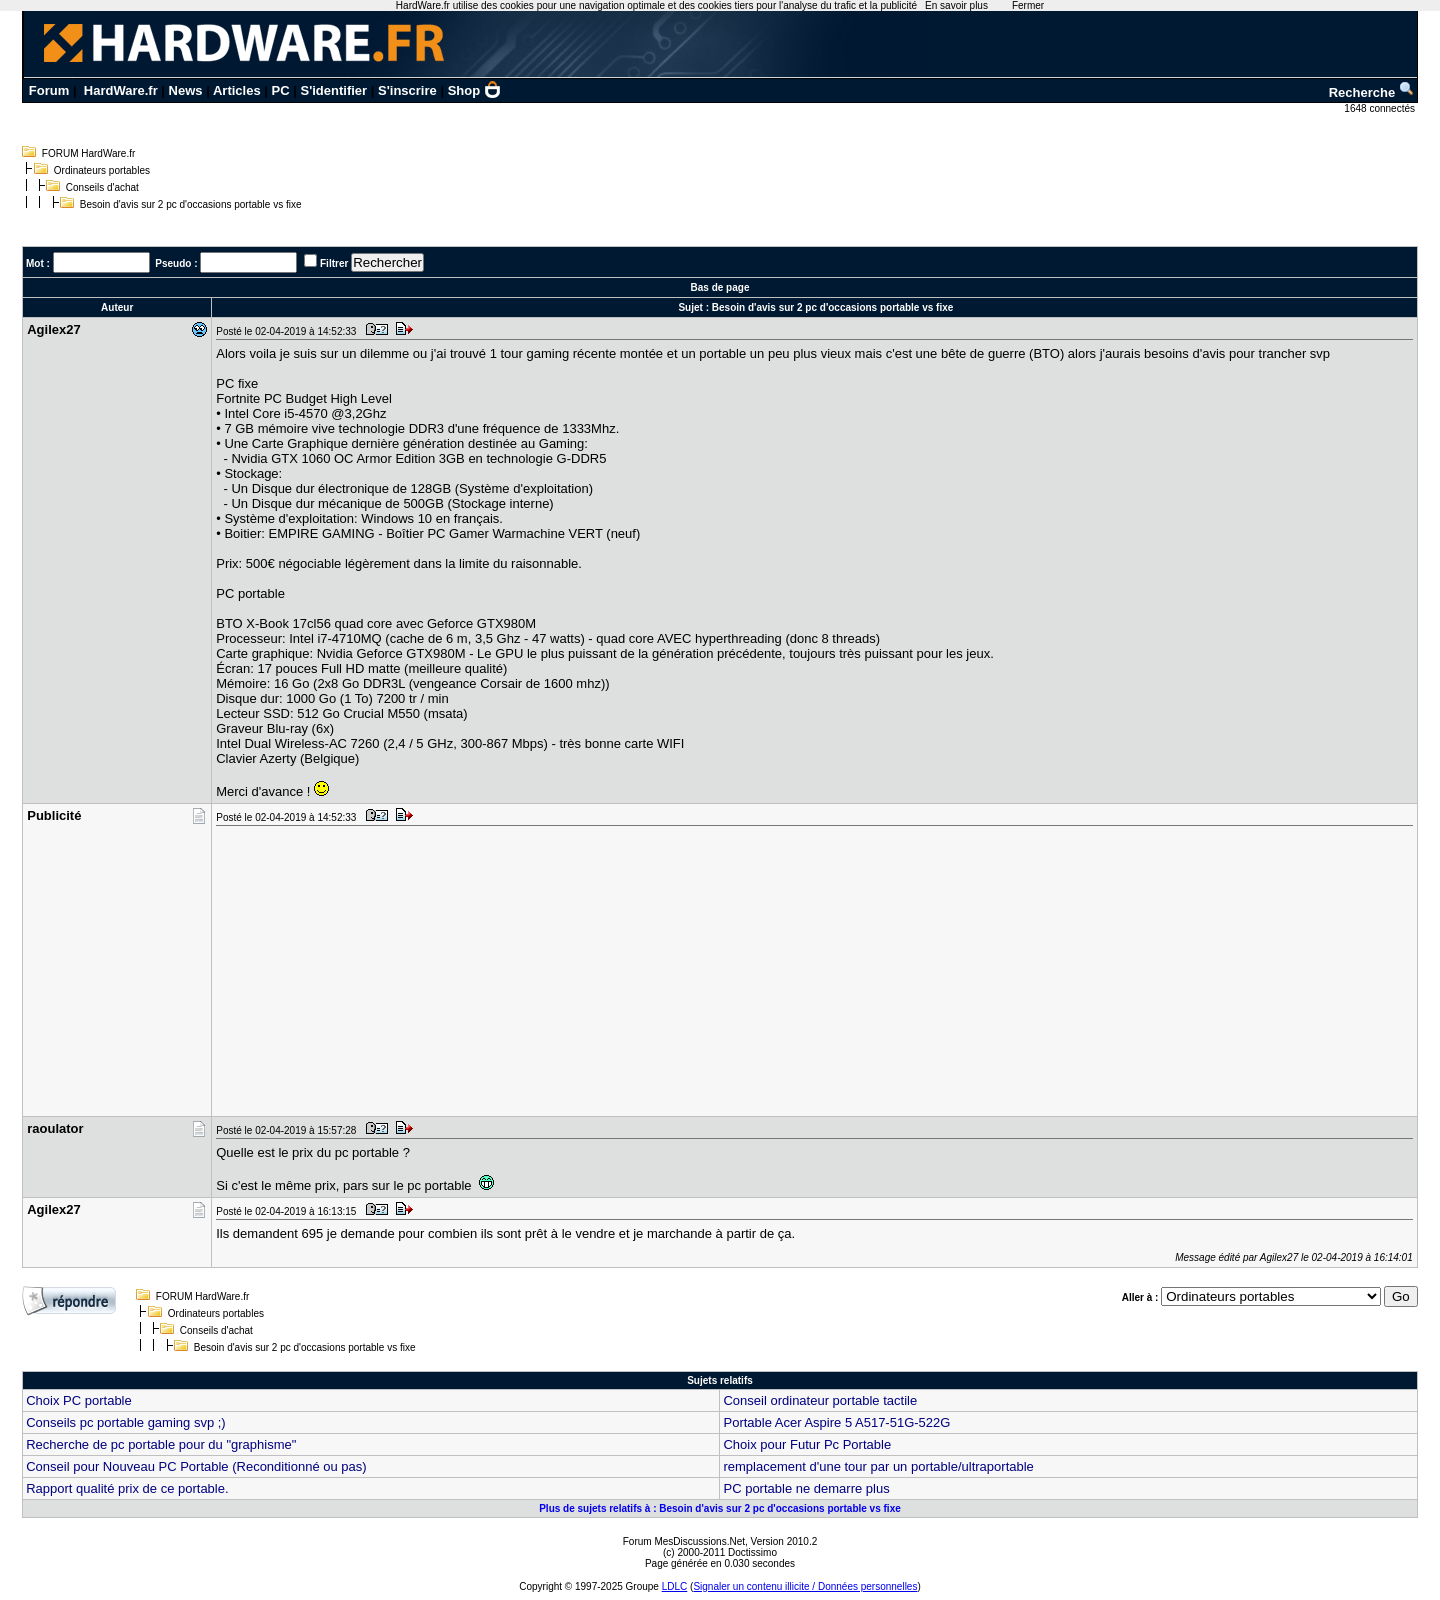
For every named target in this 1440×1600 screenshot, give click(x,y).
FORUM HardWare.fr (89, 153)
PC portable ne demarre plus (806, 1488)
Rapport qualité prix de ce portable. (127, 1488)
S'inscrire (407, 90)
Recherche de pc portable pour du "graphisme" (161, 1444)
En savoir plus (956, 5)
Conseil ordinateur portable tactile (820, 1400)
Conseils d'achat (102, 187)
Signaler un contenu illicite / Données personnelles (805, 1586)
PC (281, 90)
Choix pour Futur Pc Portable (807, 1444)
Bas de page (720, 287)
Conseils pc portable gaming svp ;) (125, 1422)
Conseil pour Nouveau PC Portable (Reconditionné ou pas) (196, 1466)
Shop (475, 90)
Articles (237, 90)
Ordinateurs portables (102, 170)
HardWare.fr (121, 90)
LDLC (675, 1586)
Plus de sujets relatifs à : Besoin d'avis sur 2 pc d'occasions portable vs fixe (720, 1508)
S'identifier (333, 90)
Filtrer (334, 263)
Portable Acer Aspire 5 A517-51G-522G (836, 1422)
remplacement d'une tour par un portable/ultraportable (878, 1466)
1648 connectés (1380, 108)
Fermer (1028, 5)
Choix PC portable (79, 1400)
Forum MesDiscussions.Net (684, 1541)
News (186, 90)
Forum (49, 90)
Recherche (1372, 92)
